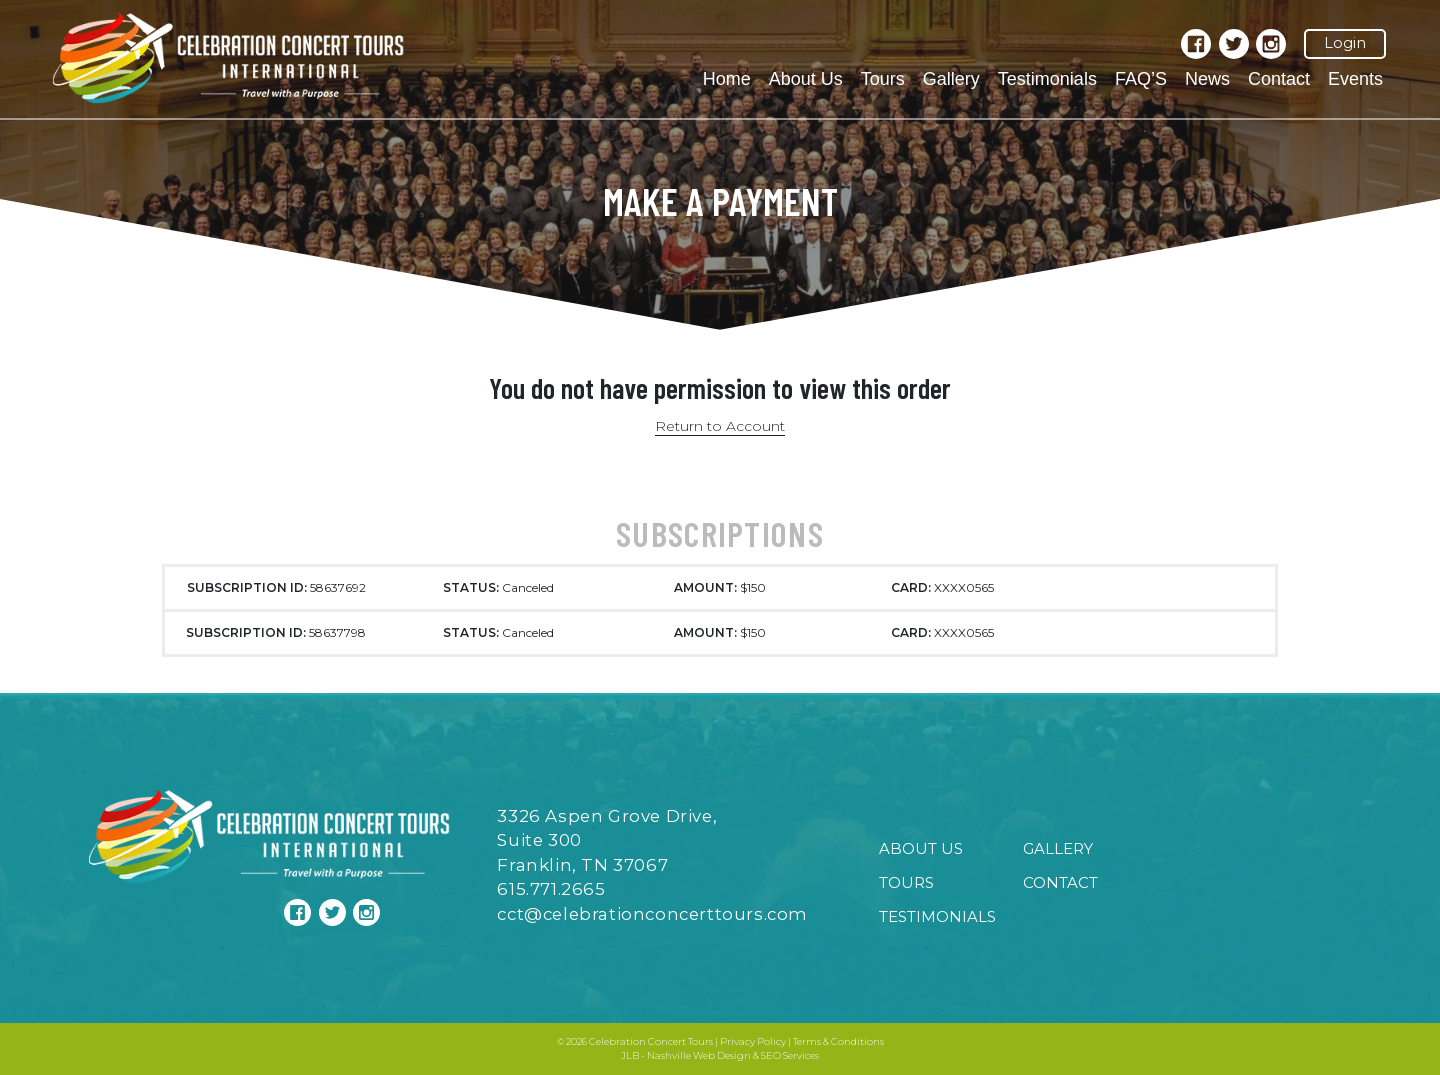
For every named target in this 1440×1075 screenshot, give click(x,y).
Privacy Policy (753, 1041)
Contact (1279, 79)
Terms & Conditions (838, 1041)
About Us (806, 79)
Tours (883, 79)
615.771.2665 (551, 889)
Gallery (951, 79)
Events (1355, 79)
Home (727, 79)
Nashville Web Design (699, 1055)
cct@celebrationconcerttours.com (652, 914)
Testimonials (1047, 79)
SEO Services (790, 1055)
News (1207, 79)
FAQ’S (1141, 79)
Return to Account (720, 426)
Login (1345, 43)
